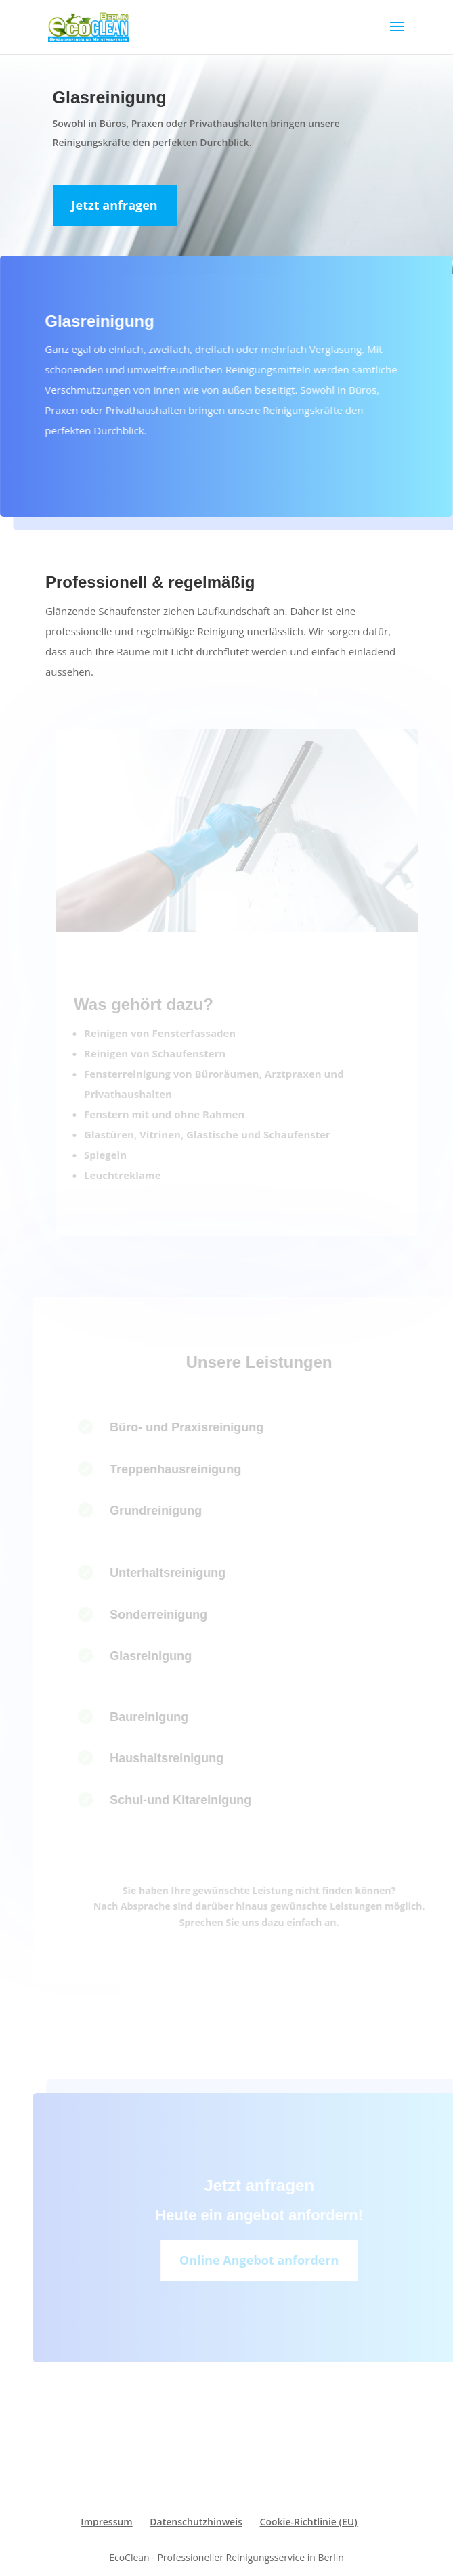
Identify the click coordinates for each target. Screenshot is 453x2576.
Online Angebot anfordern (270, 2260)
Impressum (106, 2521)
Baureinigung (160, 1717)
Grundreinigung (167, 1510)
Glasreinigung (162, 1656)
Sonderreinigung (170, 1615)
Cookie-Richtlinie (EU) (309, 2521)
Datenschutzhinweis (196, 2521)
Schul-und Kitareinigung (192, 1800)
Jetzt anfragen (115, 205)
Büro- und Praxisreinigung (198, 1427)
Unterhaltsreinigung (179, 1573)
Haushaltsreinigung (178, 1758)
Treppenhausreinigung (187, 1469)
